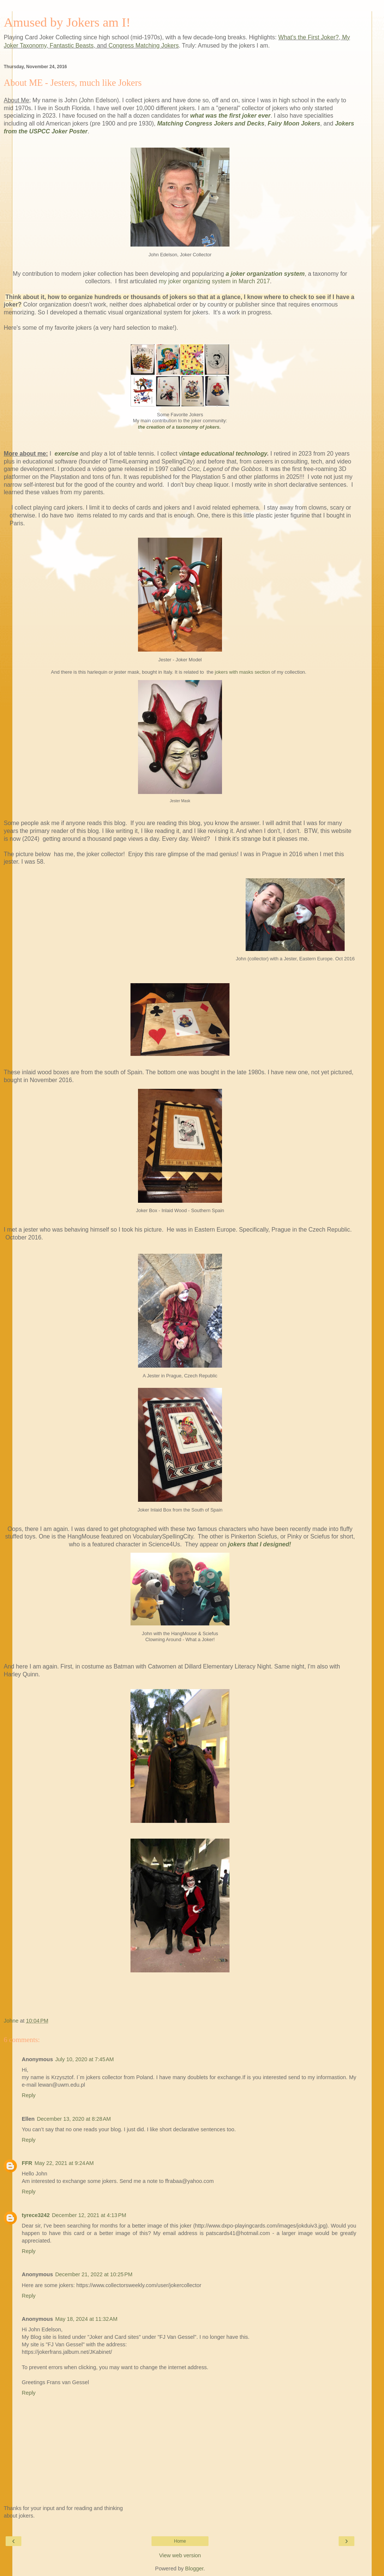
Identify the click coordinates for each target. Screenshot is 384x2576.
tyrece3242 (36, 2215)
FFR (27, 2163)
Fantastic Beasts (72, 45)
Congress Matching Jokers (143, 45)
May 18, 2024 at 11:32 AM (86, 2319)
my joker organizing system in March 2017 (214, 281)
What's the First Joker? (308, 37)
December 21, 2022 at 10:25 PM (93, 2274)
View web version (180, 2555)
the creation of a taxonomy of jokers (178, 427)
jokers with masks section (242, 672)
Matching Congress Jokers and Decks (210, 123)
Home (180, 2541)
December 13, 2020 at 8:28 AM (74, 2119)
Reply (29, 2095)
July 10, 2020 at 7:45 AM (84, 2059)
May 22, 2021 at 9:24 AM (64, 2163)
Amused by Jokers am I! (67, 22)
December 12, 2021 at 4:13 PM (89, 2215)
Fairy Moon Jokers (294, 123)
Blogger (194, 2569)
